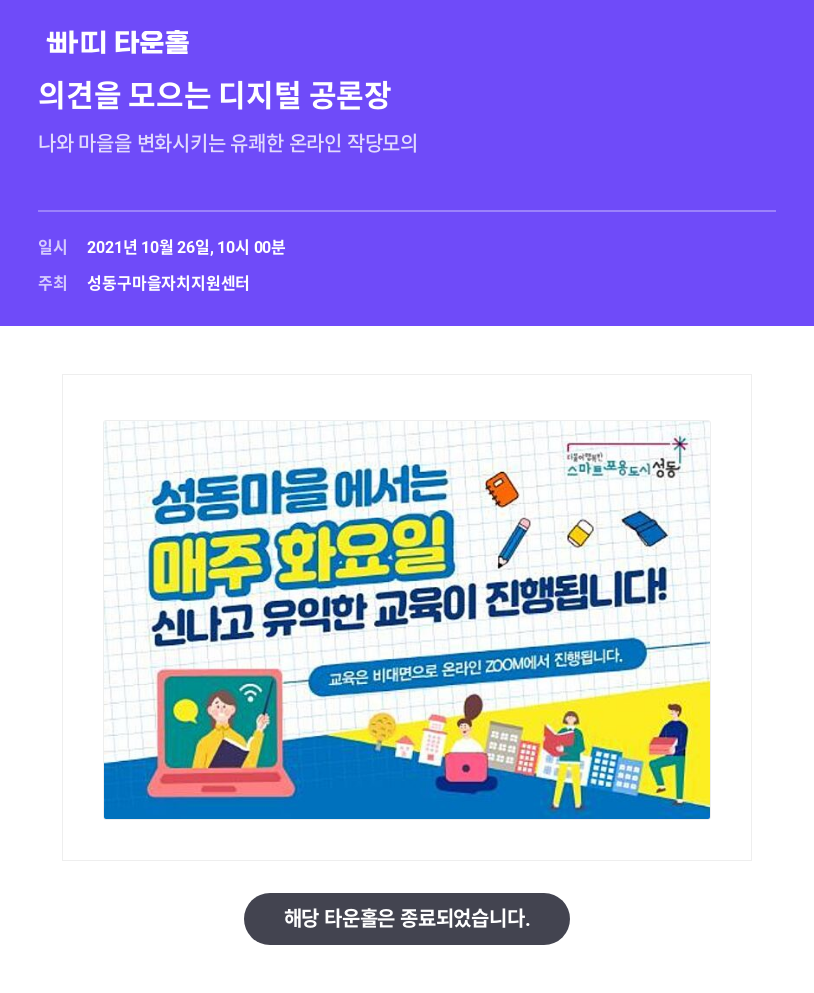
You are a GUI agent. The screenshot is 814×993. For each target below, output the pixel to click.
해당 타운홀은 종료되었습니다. (407, 919)
